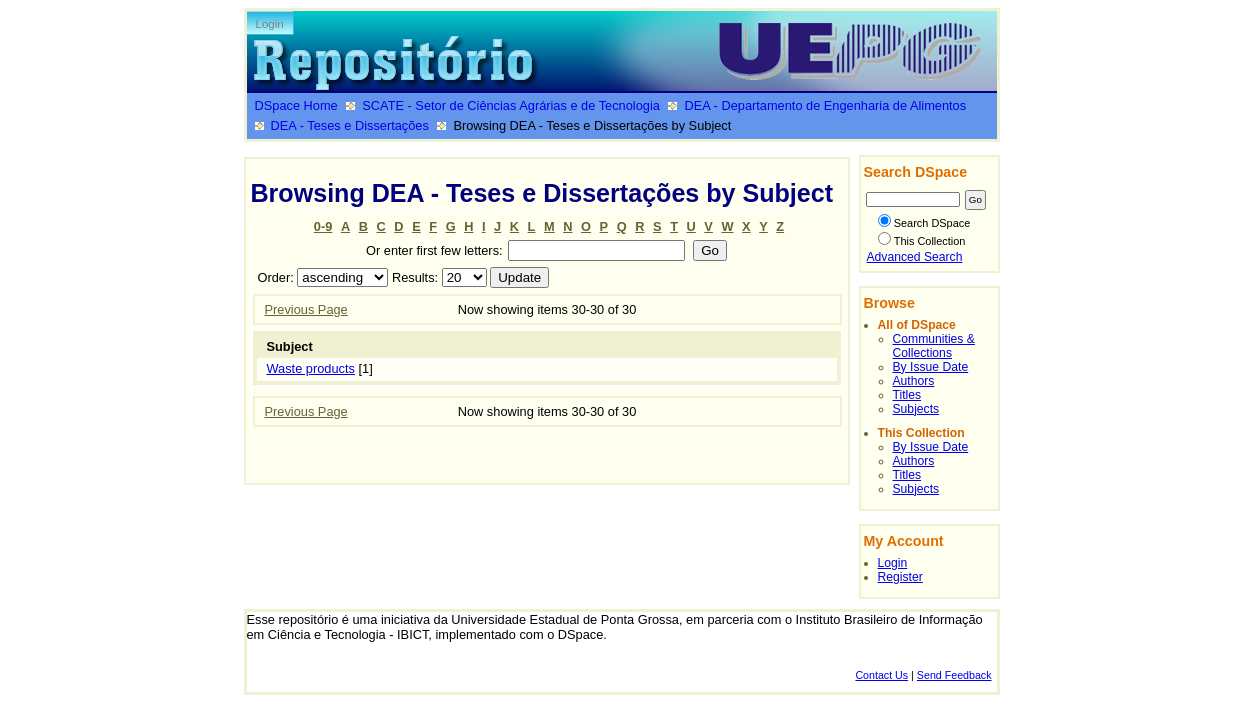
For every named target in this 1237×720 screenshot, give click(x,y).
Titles (907, 395)
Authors (914, 381)
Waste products (311, 368)
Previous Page (306, 309)
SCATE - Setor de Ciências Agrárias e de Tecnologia (511, 105)
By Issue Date (931, 367)
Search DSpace (924, 223)
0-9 (323, 226)
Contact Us (881, 675)
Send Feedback (954, 675)
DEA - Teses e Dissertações (350, 125)
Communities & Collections (934, 346)
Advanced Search (915, 257)
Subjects (916, 409)
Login (270, 24)
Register (900, 577)
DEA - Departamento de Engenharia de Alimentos (825, 105)
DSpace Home (296, 105)
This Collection (922, 241)
